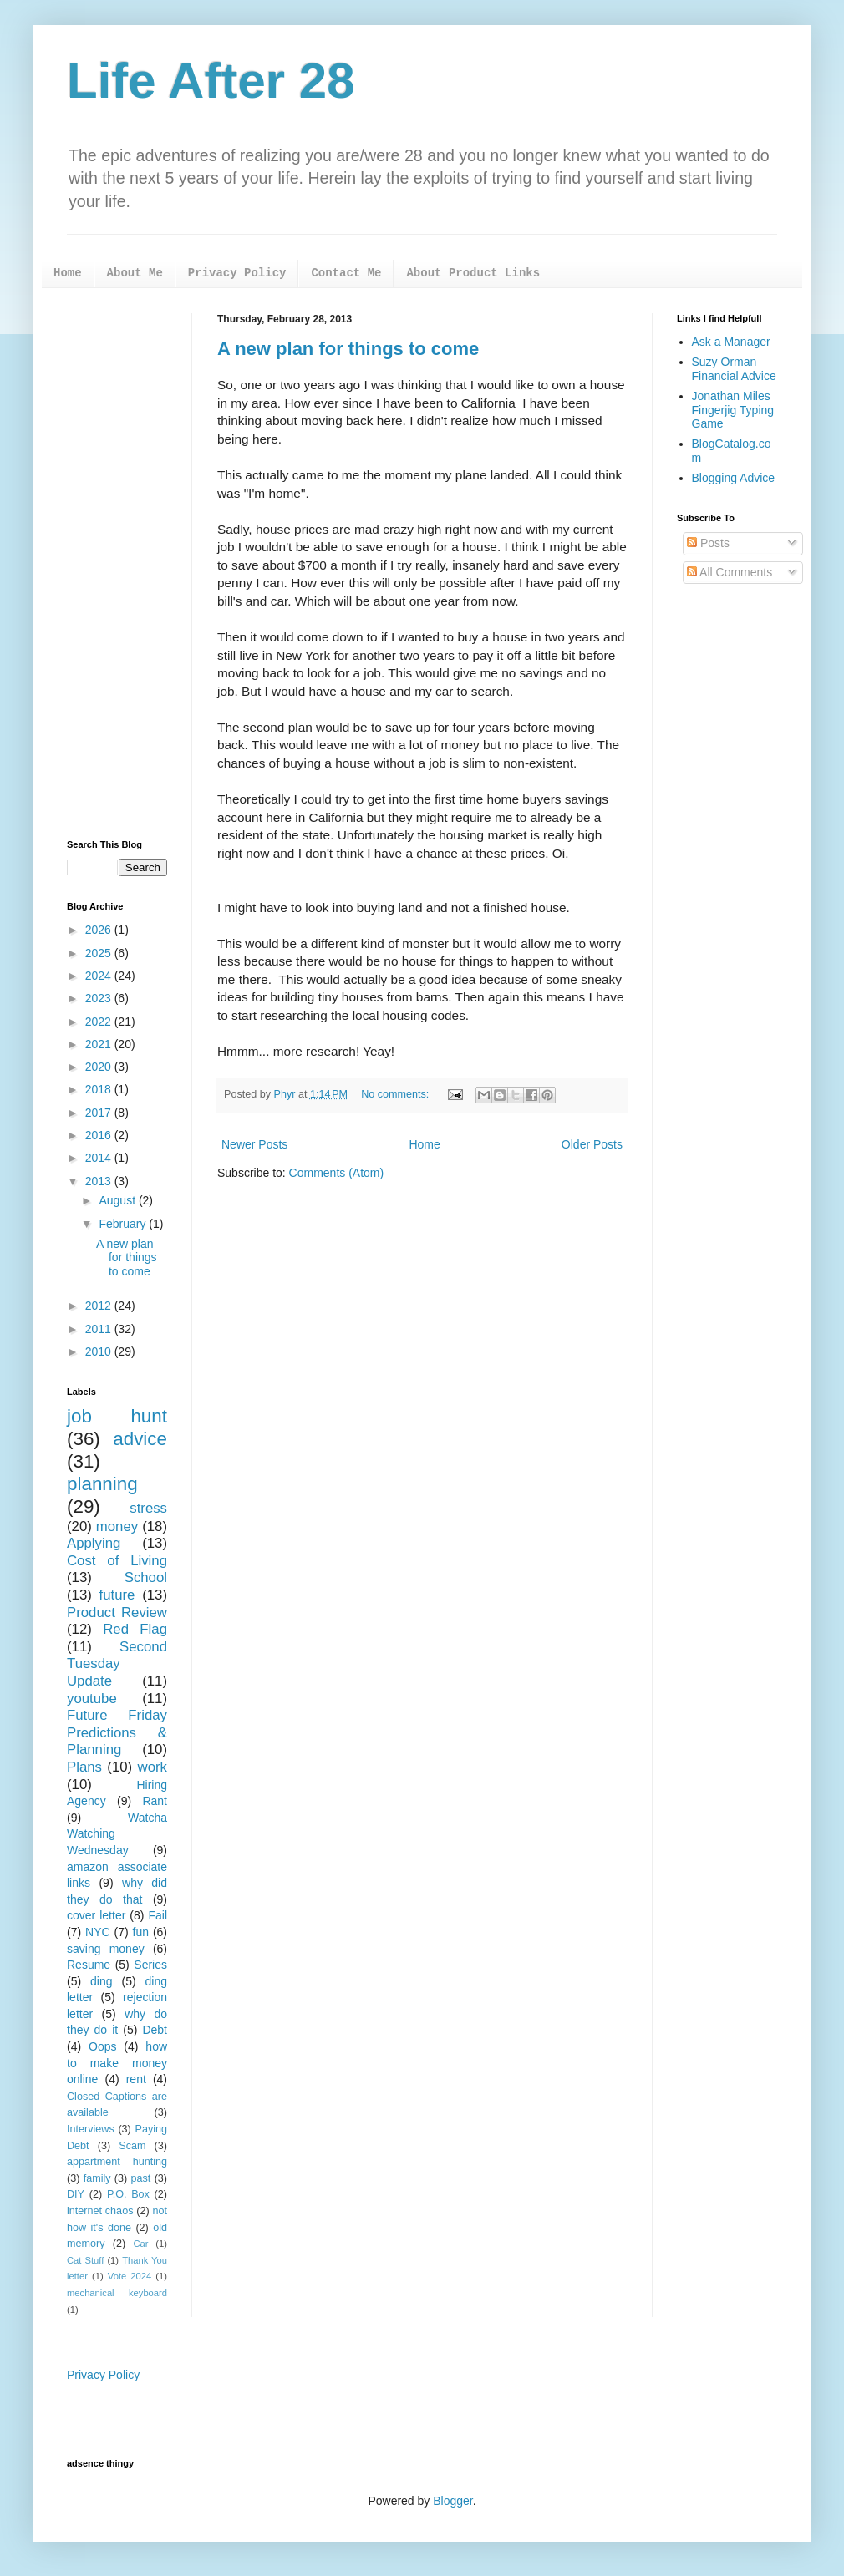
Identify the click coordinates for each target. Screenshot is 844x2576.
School (146, 1577)
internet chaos (100, 2211)
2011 (99, 1329)
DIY (75, 2194)
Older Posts (592, 1144)
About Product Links (473, 273)
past (141, 2178)
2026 (99, 929)
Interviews (90, 2129)
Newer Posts (254, 1144)
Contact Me (346, 273)
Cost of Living (117, 1561)
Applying (93, 1543)
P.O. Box (128, 2194)
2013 (99, 1181)
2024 (99, 975)
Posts (708, 543)
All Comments (729, 572)
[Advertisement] (117, 563)
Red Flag (135, 1629)
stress (148, 1508)
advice (140, 1438)
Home (67, 273)
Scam (132, 2146)
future (117, 1595)
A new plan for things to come (348, 348)
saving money (106, 1948)
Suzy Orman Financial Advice (734, 369)
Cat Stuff (85, 2260)
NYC (97, 1932)
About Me (135, 273)
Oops (102, 2046)
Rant (154, 1801)
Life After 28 (211, 81)
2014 (99, 1157)
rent (136, 2079)
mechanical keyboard (117, 2293)
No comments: (396, 1094)
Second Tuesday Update (117, 1664)
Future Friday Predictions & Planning (117, 1732)
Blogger (452, 2501)
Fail (157, 1915)
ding (101, 1981)
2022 (99, 1021)
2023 (99, 998)
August (118, 1200)
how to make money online (117, 2063)
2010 (99, 1351)
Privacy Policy (237, 273)
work (152, 1767)
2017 (99, 1112)
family (97, 2178)
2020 (99, 1066)
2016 (99, 1135)
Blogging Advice (733, 477)
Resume (88, 1964)
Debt (154, 2029)
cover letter (96, 1915)
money (117, 1526)
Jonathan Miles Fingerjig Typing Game (733, 410)
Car (140, 2244)
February (124, 1223)
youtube (92, 1698)
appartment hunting (117, 2162)
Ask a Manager (731, 341)
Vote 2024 (129, 2276)
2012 (99, 1305)
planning (102, 1483)
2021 (99, 1044)
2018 (99, 1089)
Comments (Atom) (336, 1172)
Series (150, 1964)
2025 (99, 953)
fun (141, 1932)
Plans (84, 1767)
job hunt (117, 1416)
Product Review (117, 1612)
